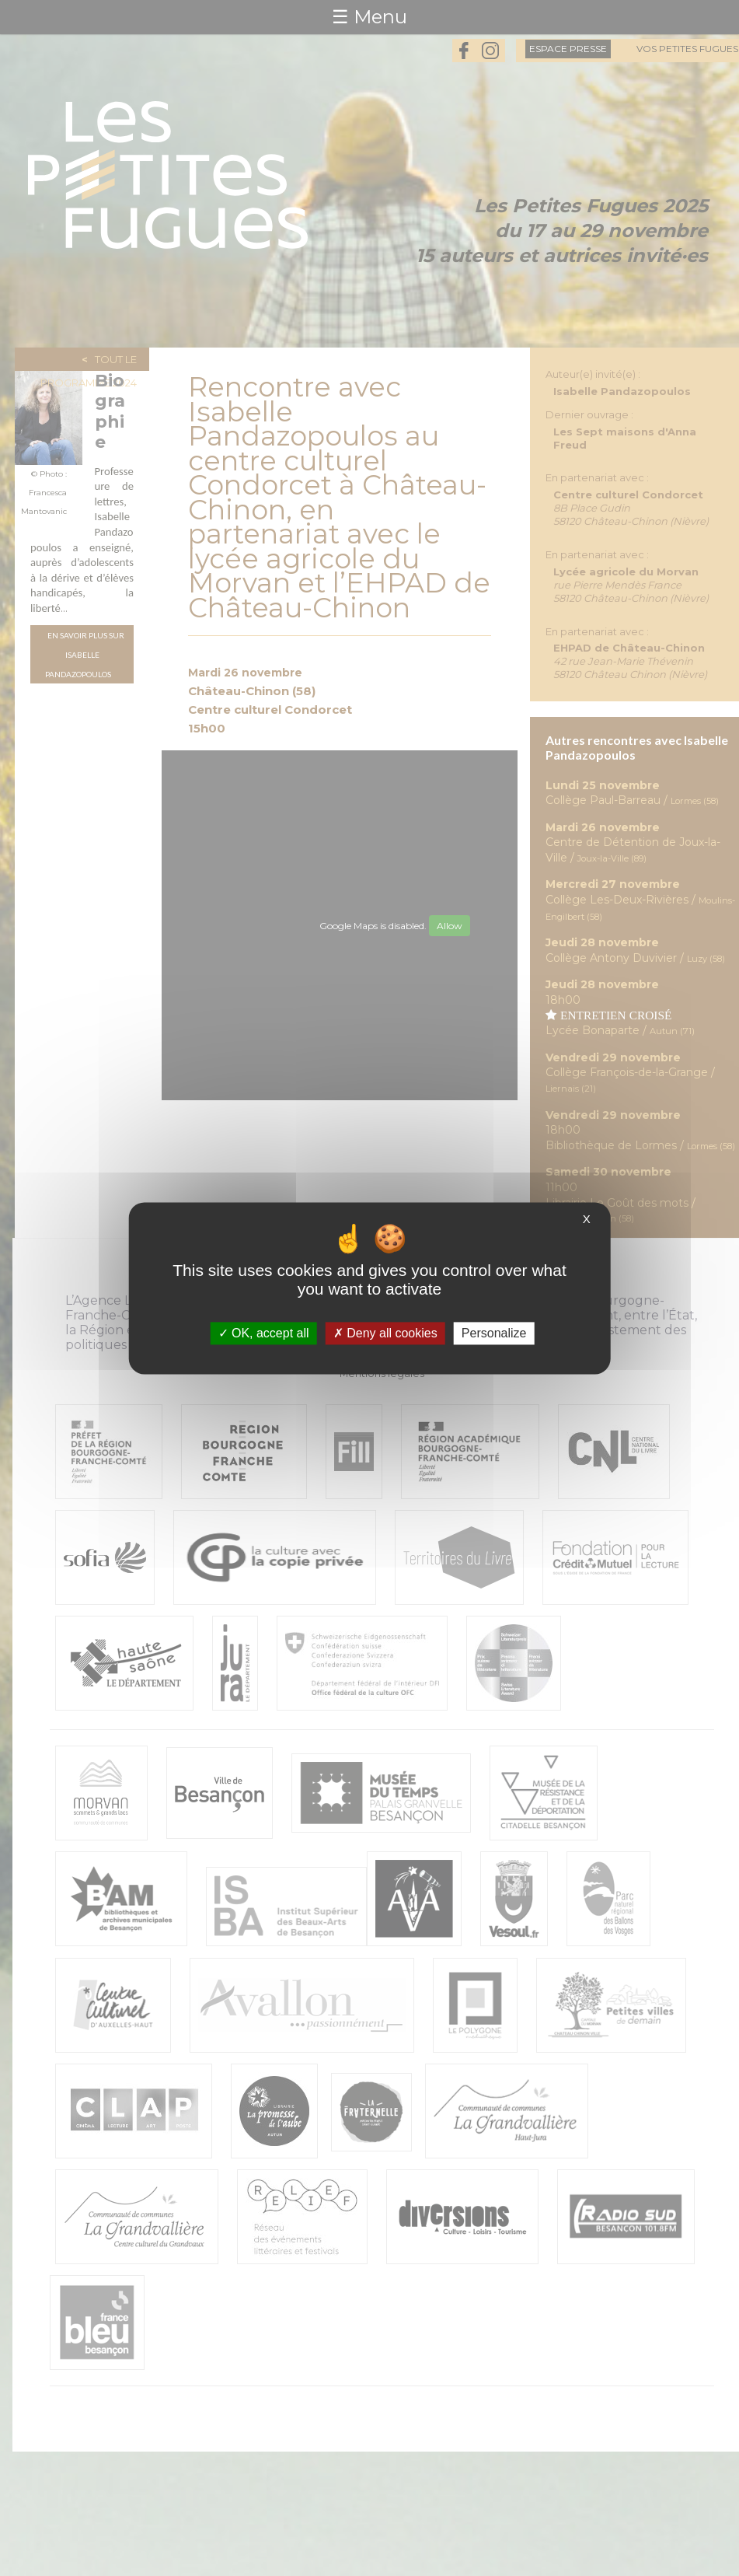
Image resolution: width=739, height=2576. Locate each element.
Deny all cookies (385, 1333)
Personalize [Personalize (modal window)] (494, 1333)
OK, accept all (263, 1333)
